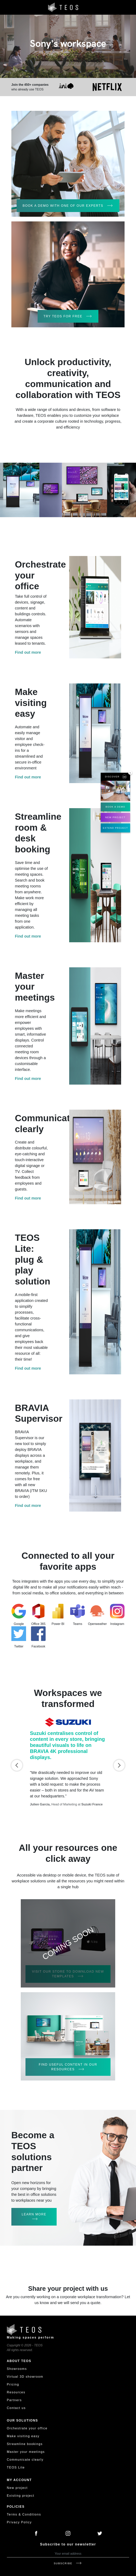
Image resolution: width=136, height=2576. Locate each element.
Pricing (13, 2384)
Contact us (16, 2408)
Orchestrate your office (27, 2428)
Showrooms (17, 2368)
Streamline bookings (25, 2444)
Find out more (28, 652)
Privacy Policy (19, 2522)
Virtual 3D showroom (25, 2376)
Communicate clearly (25, 2459)
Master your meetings (26, 2451)
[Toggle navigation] (129, 7)
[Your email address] (68, 2553)
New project (17, 2487)
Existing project (20, 2495)
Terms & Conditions (24, 2514)
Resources (16, 2392)
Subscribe (68, 2563)
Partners (14, 2400)
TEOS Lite (16, 2467)
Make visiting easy (23, 2436)
